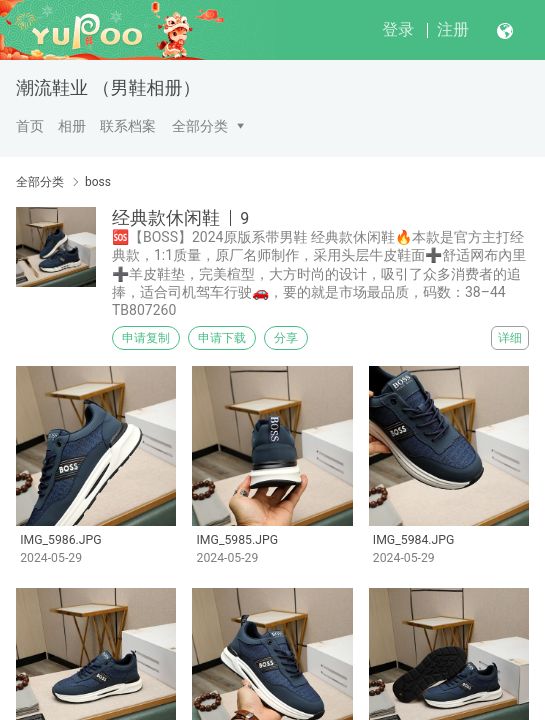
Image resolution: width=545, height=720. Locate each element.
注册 (453, 29)
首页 (30, 126)
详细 (510, 338)
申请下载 (222, 338)
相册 (72, 126)
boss (98, 182)
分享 (286, 338)
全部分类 (200, 126)
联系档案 (128, 126)
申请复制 (146, 338)
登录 (398, 29)
